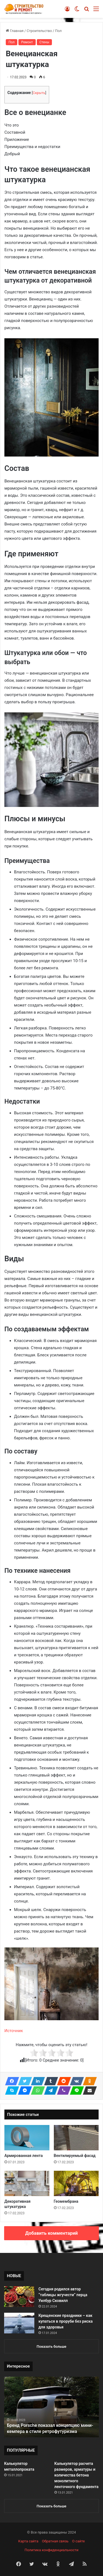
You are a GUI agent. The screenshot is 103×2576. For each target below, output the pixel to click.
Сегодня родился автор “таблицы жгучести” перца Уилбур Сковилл (62, 2295)
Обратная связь (55, 2541)
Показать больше (51, 2346)
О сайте (78, 2541)
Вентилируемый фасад (75, 2155)
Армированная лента (23, 2155)
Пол (58, 31)
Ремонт (27, 42)
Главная (15, 31)
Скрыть (39, 93)
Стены (44, 42)
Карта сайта (28, 2541)
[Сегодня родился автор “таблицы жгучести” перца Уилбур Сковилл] (19, 2296)
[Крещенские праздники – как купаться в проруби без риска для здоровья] (19, 2323)
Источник (13, 2030)
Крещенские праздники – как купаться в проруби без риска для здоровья (65, 2321)
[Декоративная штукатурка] (26, 2183)
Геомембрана (66, 2201)
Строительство (39, 31)
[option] (51, 2407)
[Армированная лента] (26, 2137)
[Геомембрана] (76, 2183)
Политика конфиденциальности (52, 2550)
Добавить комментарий (51, 2233)
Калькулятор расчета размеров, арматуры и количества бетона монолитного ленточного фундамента (76, 2475)
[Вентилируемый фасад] (76, 2137)
